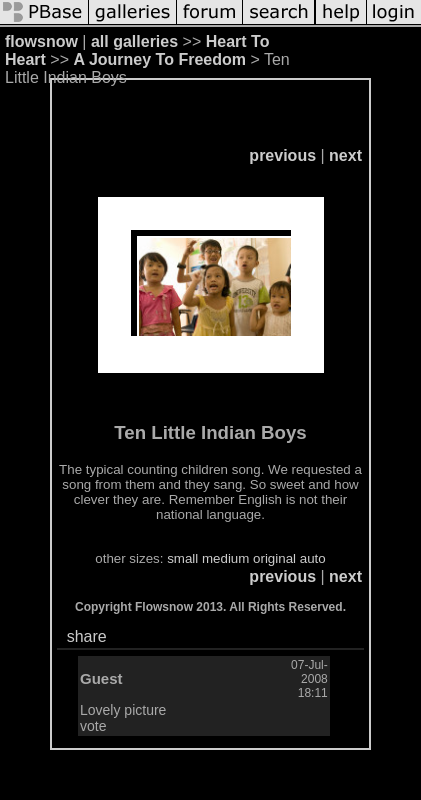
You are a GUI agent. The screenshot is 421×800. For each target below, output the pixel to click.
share (87, 636)
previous (282, 155)
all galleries (134, 41)
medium (225, 558)
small (182, 558)
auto (313, 558)
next (345, 155)
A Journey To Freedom (159, 59)
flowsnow (41, 41)
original (274, 558)
